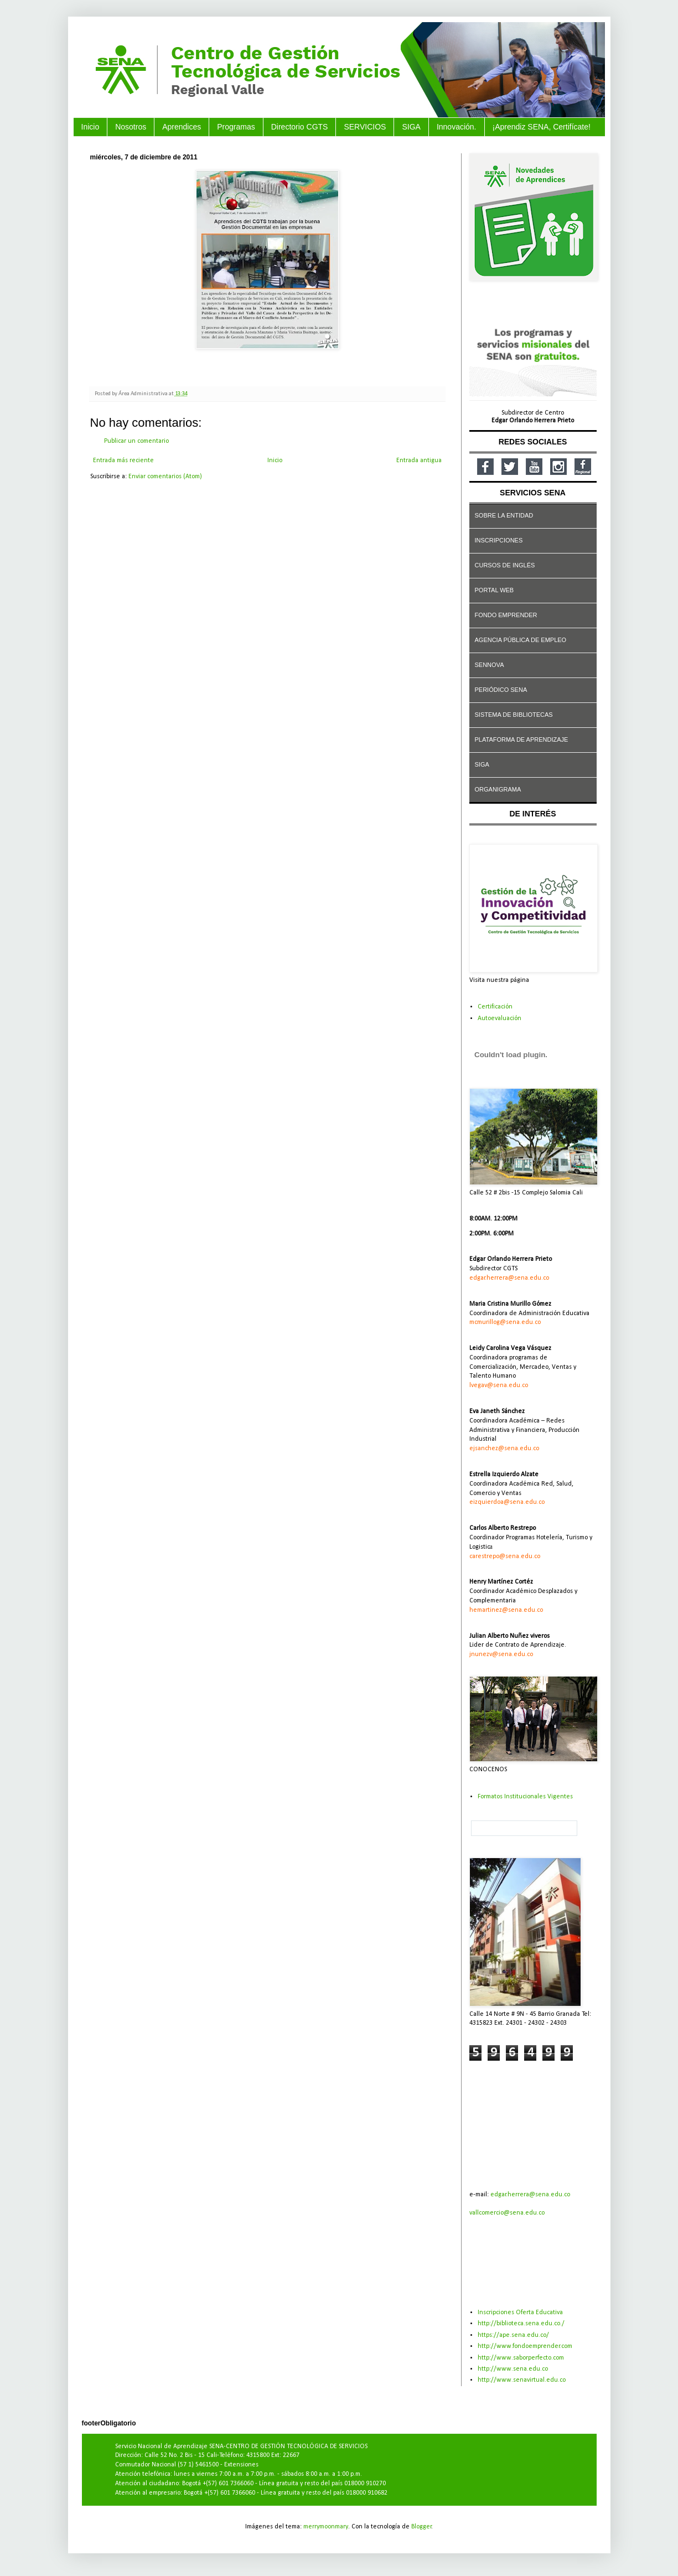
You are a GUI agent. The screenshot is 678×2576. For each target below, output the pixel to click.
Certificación (495, 1006)
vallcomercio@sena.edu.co (507, 2213)
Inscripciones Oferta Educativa (520, 2312)
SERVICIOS (365, 126)
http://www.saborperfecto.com (521, 2358)
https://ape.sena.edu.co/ (513, 2335)
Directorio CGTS (299, 126)
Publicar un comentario (136, 441)
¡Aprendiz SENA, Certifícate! (542, 126)
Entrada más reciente (123, 460)
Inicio (90, 126)
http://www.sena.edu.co (513, 2369)
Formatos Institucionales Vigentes (525, 1796)
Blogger (421, 2526)
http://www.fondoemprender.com (525, 2346)
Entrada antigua (419, 460)
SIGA (411, 126)
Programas (236, 126)
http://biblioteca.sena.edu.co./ (521, 2323)
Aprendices (181, 126)
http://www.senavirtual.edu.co (522, 2380)
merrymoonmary (325, 2526)
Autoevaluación (499, 1018)
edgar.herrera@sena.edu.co (530, 2194)
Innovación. (457, 126)
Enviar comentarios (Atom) (165, 476)
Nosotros (130, 126)
